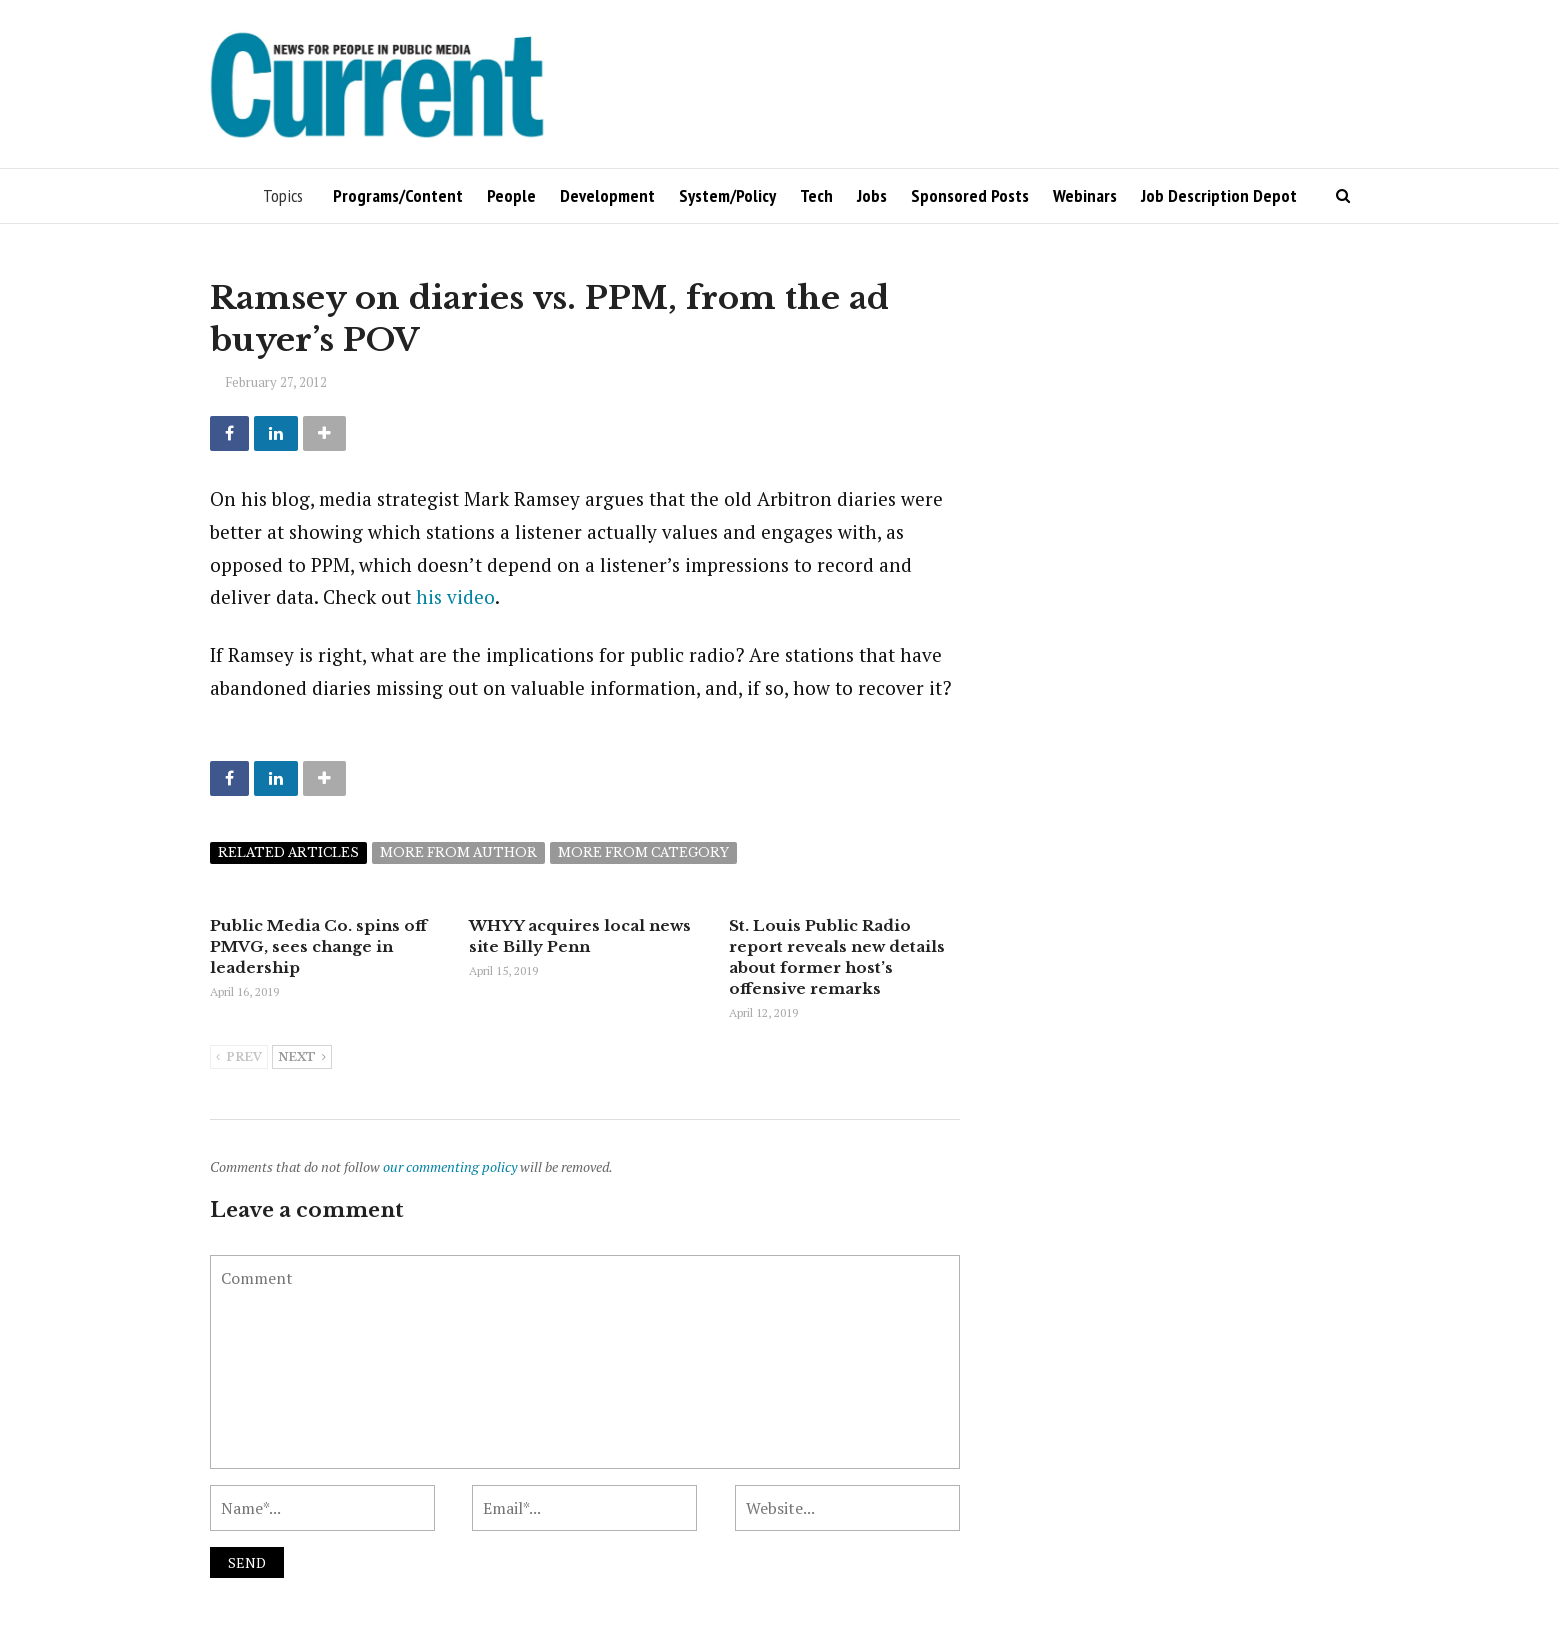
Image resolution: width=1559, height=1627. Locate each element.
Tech (816, 195)
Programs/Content (398, 195)
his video (455, 596)
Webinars (1085, 195)
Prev (239, 1058)
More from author (458, 852)
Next (302, 1058)
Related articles (288, 852)
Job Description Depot (1219, 195)
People (511, 195)
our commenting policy (450, 1166)
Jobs (872, 195)
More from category (643, 852)
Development (607, 195)
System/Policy (727, 195)
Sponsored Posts (970, 195)
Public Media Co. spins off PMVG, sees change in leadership (318, 946)
